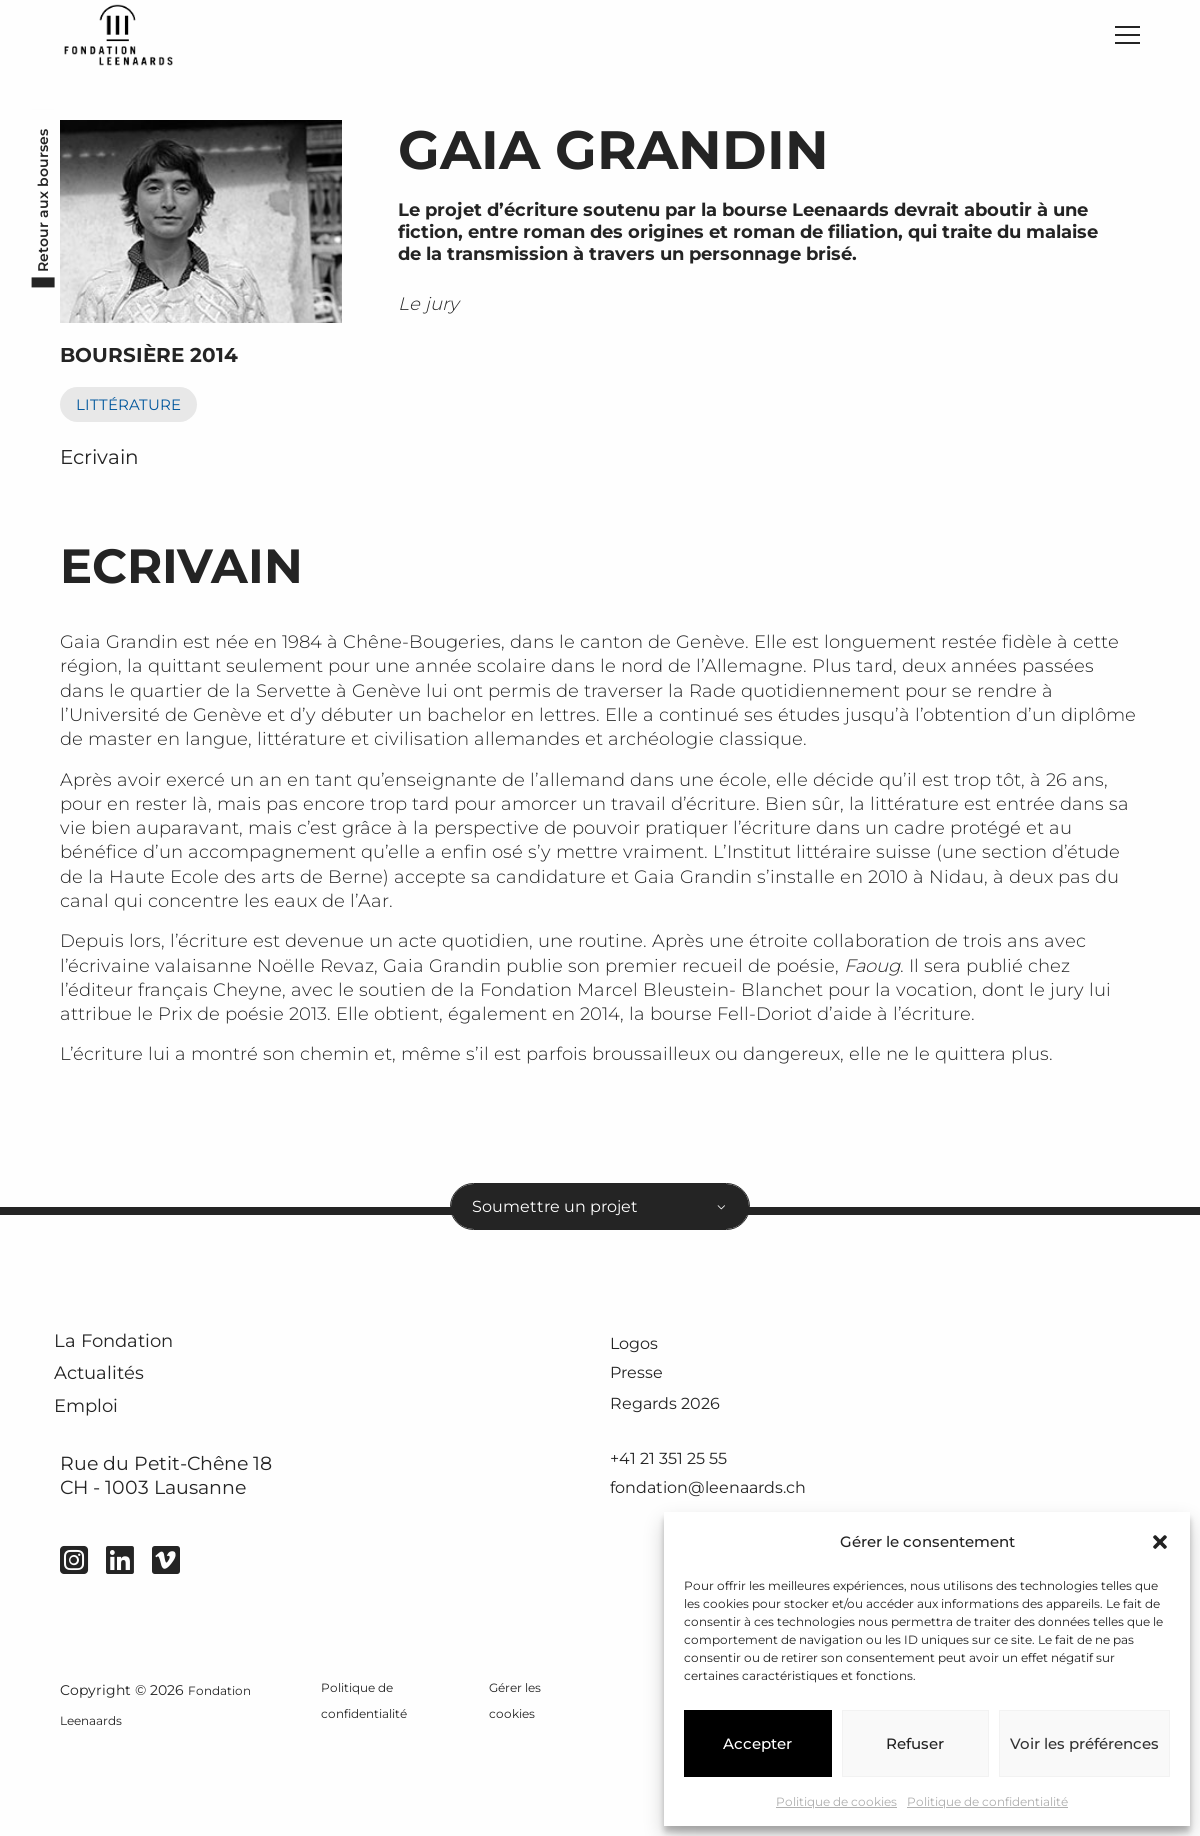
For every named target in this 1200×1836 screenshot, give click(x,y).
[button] (1160, 1542)
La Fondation (138, 1372)
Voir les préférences (1084, 1743)
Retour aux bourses (36, 218)
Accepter (757, 1743)
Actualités (120, 1421)
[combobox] (600, 1224)
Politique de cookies (836, 1801)
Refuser (915, 1743)
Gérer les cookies (515, 1793)
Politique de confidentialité (987, 1801)
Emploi (102, 1470)
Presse (643, 1403)
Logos (640, 1370)
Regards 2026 (677, 1435)
